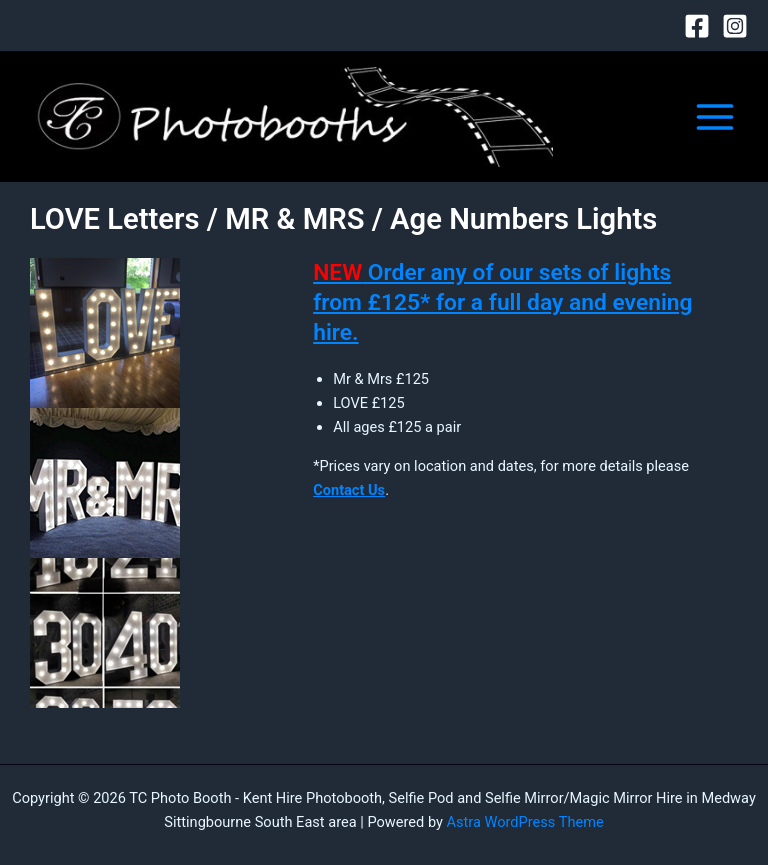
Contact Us (349, 490)
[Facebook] (697, 26)
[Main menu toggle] (715, 117)
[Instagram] (735, 26)
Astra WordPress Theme (525, 822)
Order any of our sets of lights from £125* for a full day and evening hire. (502, 302)
